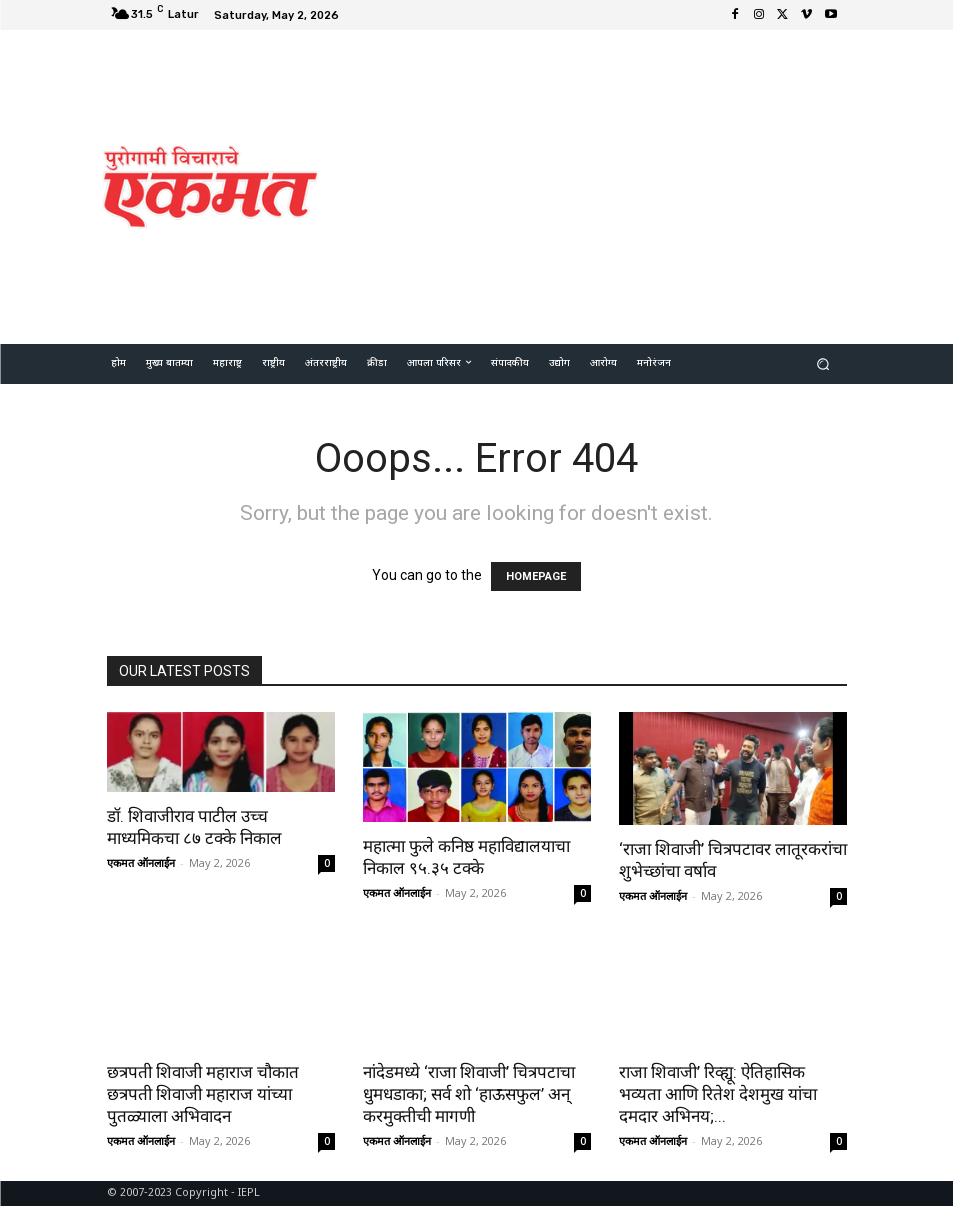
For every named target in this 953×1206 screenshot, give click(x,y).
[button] (822, 363)
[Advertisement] (645, 184)
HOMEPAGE (536, 576)
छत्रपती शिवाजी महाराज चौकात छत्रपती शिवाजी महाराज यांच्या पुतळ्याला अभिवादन (203, 1094)
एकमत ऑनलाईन (141, 862)
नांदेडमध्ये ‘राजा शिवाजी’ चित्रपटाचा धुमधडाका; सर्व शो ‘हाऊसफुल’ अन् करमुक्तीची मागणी (469, 1094)
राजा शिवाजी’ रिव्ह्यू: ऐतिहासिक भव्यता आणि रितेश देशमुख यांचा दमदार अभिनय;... (718, 1094)
